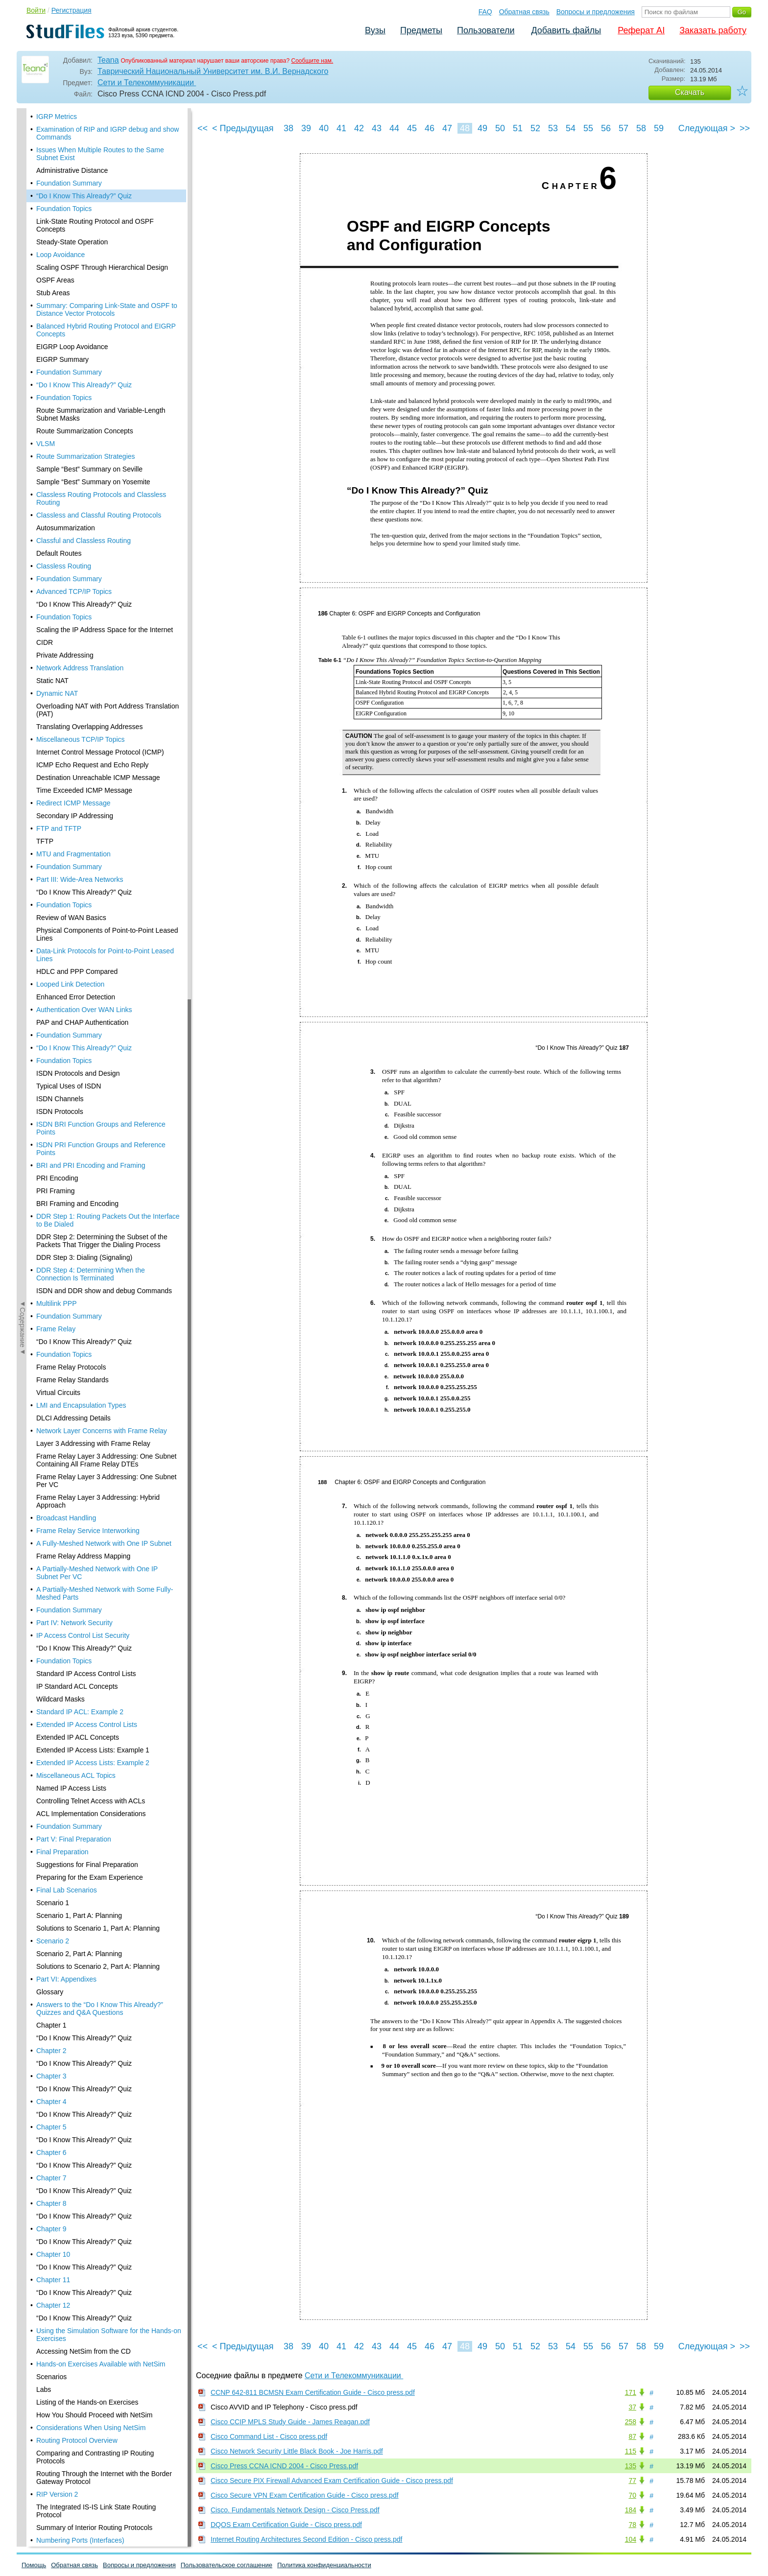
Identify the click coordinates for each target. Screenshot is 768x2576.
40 (324, 128)
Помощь (34, 2565)
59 (659, 128)
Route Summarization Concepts (84, 364)
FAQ (485, 12)
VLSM (45, 377)
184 (630, 2510)
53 (553, 128)
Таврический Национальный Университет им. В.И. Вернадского (212, 71)
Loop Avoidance (60, 188)
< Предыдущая (243, 128)
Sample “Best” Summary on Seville (89, 402)
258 (630, 2422)
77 (632, 2480)
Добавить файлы (566, 30)
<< (202, 128)
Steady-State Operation (72, 175)
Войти (36, 10)
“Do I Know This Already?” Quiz (84, 129)
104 (630, 2539)
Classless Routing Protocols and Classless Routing (101, 432)
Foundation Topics (64, 142)
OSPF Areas (55, 213)
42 (359, 128)
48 (465, 128)
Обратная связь (524, 12)
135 (630, 2466)
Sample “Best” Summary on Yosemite (93, 415)
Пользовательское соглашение (226, 2565)
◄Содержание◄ (22, 279)
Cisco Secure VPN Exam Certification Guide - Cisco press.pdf (305, 2495)
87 (632, 2436)
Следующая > (706, 128)
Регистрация (71, 10)
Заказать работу (712, 30)
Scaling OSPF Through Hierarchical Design (102, 201)
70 (632, 2495)
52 (535, 128)
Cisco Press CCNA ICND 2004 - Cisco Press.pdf (284, 2466)
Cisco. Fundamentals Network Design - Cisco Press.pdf (295, 2510)
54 (571, 128)
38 (288, 128)
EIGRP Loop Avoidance (72, 280)
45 (412, 128)
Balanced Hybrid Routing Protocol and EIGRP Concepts (106, 263)
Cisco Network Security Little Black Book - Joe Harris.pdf (297, 2451)
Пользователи (485, 30)
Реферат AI (641, 30)
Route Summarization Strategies (85, 390)
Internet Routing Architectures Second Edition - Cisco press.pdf (306, 2539)
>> (745, 128)
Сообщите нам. (312, 61)
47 (447, 128)
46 (429, 128)
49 (482, 128)
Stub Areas (53, 226)
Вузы (375, 30)
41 (341, 128)
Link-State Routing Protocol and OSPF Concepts (95, 158)
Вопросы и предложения (595, 12)
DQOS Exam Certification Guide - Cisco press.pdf (286, 2525)
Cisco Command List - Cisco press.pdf (269, 2436)
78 (632, 2525)
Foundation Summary (69, 116)
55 (588, 128)
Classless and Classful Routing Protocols (98, 448)
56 (606, 128)
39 (306, 128)
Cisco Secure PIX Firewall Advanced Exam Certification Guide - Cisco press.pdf (332, 2480)
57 (623, 128)
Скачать (689, 92)
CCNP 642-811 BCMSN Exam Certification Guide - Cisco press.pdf (313, 2392)
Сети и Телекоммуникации (146, 82)
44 (394, 128)
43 (377, 128)
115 (630, 2451)
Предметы (421, 30)
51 (518, 128)
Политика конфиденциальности (324, 2565)
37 (632, 2407)
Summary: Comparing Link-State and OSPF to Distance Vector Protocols (106, 243)
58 (641, 128)
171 (630, 2392)
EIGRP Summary (62, 293)
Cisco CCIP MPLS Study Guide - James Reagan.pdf (290, 2422)
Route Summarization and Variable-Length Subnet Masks (101, 347)
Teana (108, 60)
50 (500, 128)
